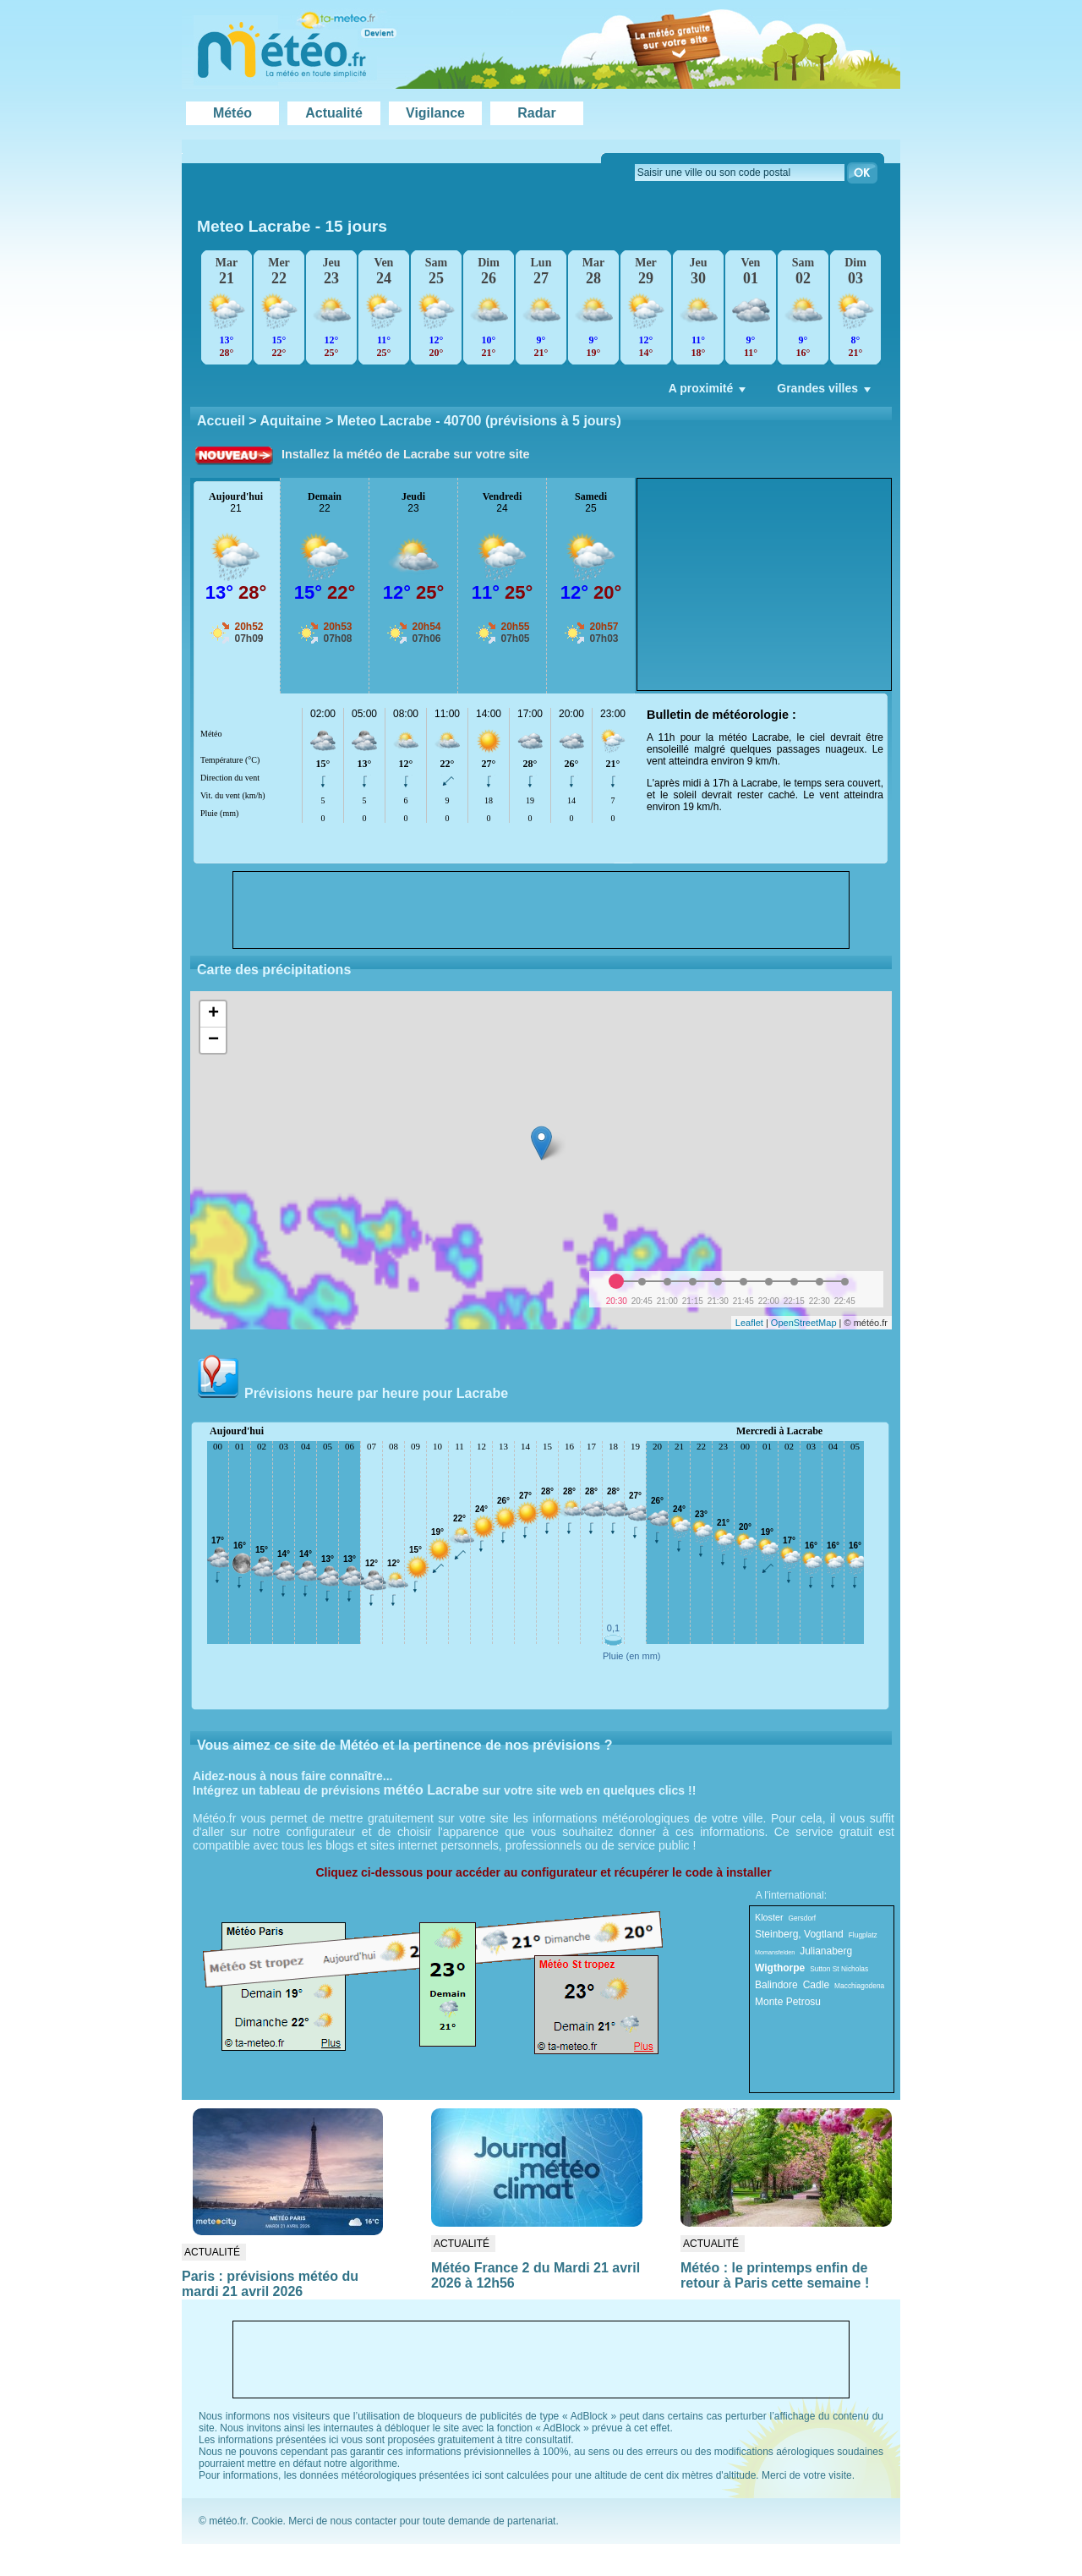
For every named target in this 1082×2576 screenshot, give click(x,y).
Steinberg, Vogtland (799, 1934)
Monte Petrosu (788, 2002)
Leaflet (749, 1323)
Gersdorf (803, 1918)
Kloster (769, 1917)
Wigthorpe (780, 1968)
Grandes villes (825, 392)
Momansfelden (775, 1952)
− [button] (213, 1040)
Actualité (334, 113)
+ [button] (213, 1014)
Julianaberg (826, 1951)
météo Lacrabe (431, 1790)
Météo (232, 113)
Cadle (816, 1985)
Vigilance (435, 113)
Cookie (266, 2521)
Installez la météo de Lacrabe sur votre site (405, 454)
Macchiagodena (859, 1985)
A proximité (709, 392)
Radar (536, 113)
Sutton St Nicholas (839, 1969)
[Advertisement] (764, 584)
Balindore (776, 1985)
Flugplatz (863, 1935)
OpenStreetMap (804, 1323)
